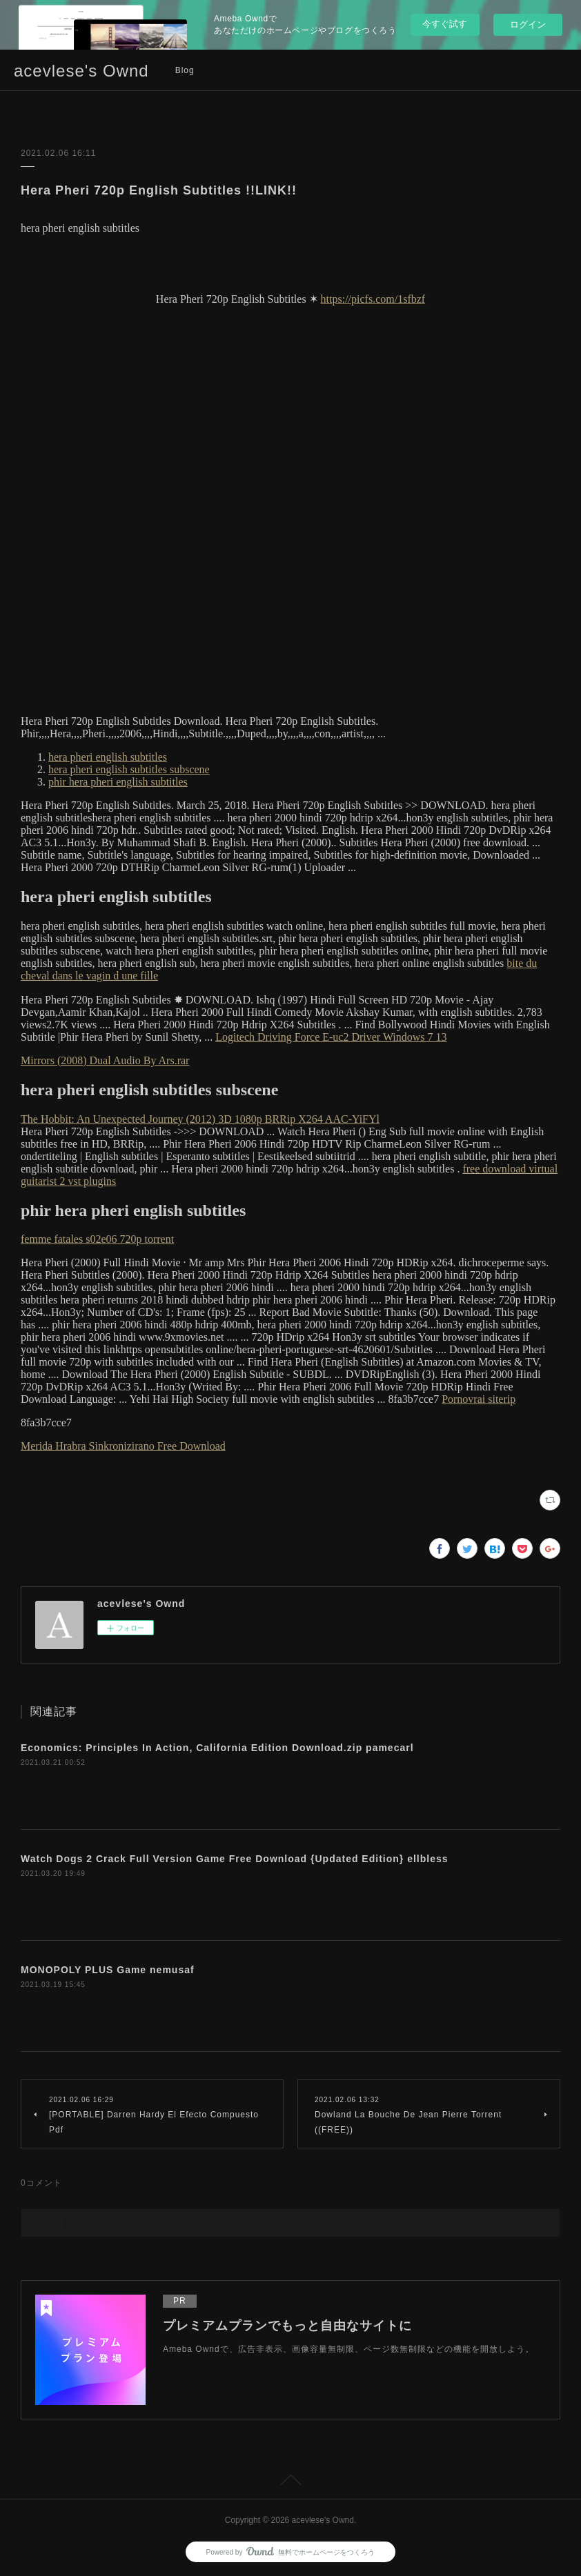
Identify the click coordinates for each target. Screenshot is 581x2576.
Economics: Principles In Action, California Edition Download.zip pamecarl (217, 1747)
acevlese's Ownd (81, 70)
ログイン (528, 24)
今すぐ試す (444, 24)
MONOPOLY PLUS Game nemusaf (108, 1969)
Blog (185, 70)
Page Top (290, 2482)
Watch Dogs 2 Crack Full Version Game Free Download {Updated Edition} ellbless (235, 1858)
